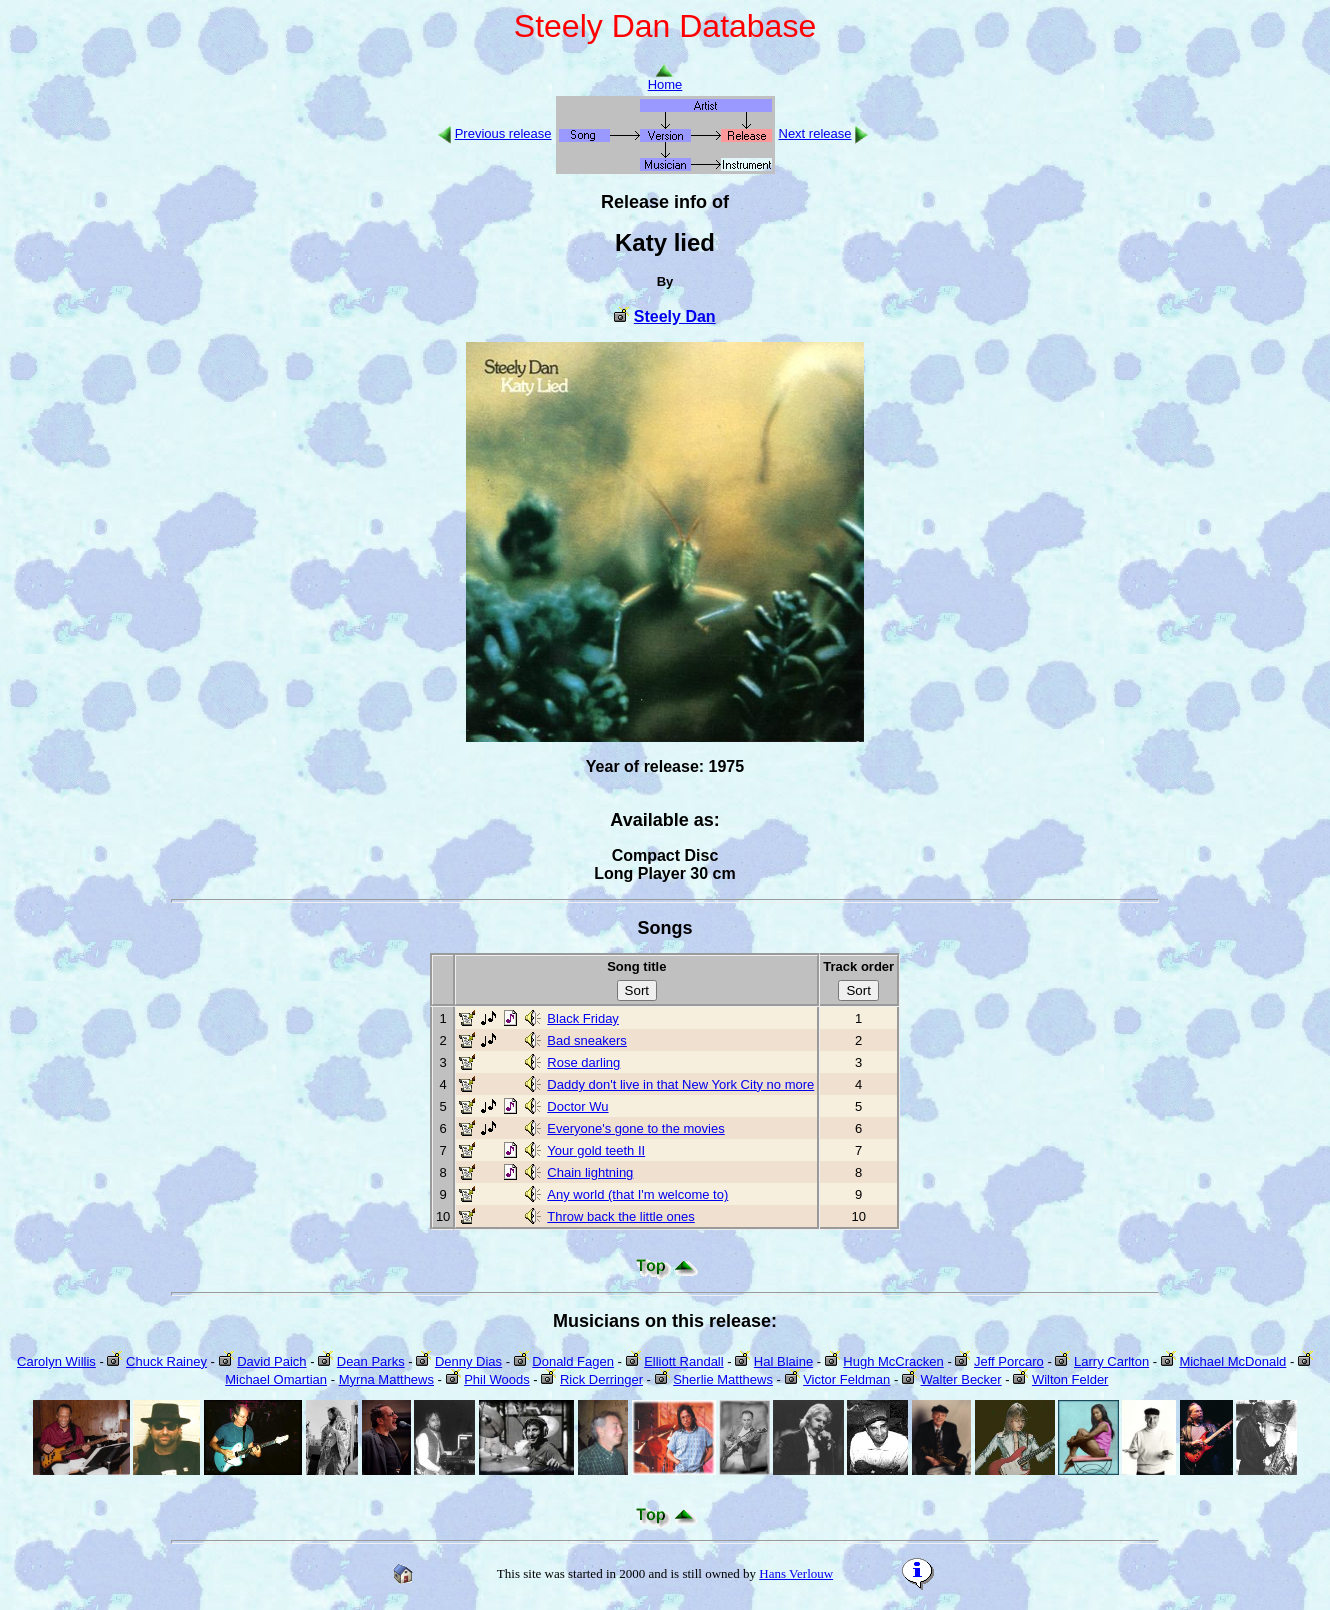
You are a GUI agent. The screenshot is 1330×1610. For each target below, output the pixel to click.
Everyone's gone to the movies (635, 1128)
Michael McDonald (1232, 1361)
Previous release (503, 133)
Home (665, 78)
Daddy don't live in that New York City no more (680, 1084)
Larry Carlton (1111, 1361)
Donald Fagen (573, 1361)
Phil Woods (497, 1379)
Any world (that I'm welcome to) (637, 1194)
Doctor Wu (577, 1106)
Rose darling (583, 1062)
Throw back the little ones (620, 1216)
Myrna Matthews (386, 1379)
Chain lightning (590, 1172)
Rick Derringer (601, 1379)
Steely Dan (675, 316)
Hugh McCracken (893, 1361)
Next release (815, 133)
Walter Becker (961, 1379)
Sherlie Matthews (723, 1379)
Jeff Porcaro (1009, 1361)
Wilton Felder (1070, 1379)
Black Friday (583, 1018)
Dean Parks (371, 1361)
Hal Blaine (783, 1361)
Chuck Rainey (166, 1361)
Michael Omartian (276, 1379)
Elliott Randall (684, 1361)
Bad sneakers (587, 1040)
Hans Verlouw (796, 1573)
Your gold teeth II (596, 1150)
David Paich (271, 1361)
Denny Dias (468, 1361)
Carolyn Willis (56, 1361)
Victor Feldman (846, 1379)
